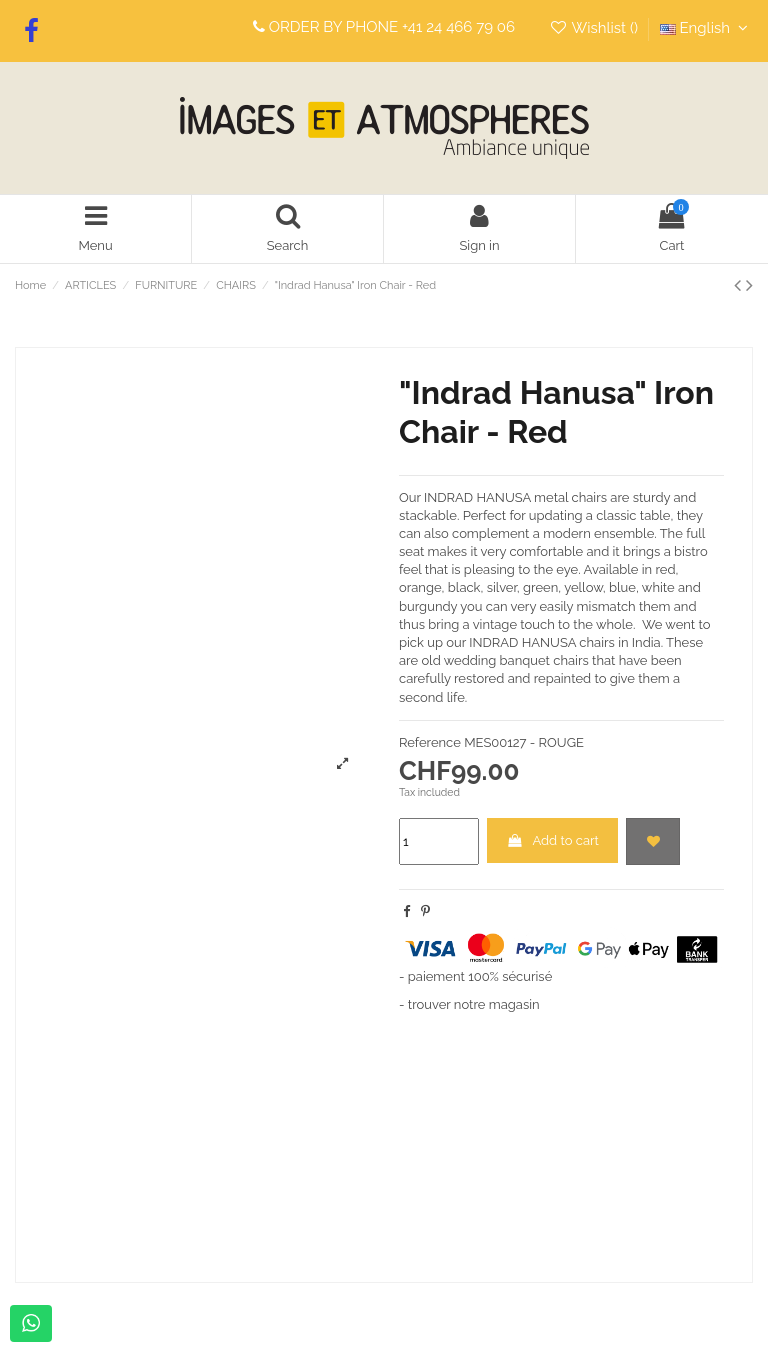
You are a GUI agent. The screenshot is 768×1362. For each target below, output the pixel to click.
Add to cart (552, 840)
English (706, 28)
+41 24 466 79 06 (458, 27)
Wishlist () (595, 28)
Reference (430, 742)
